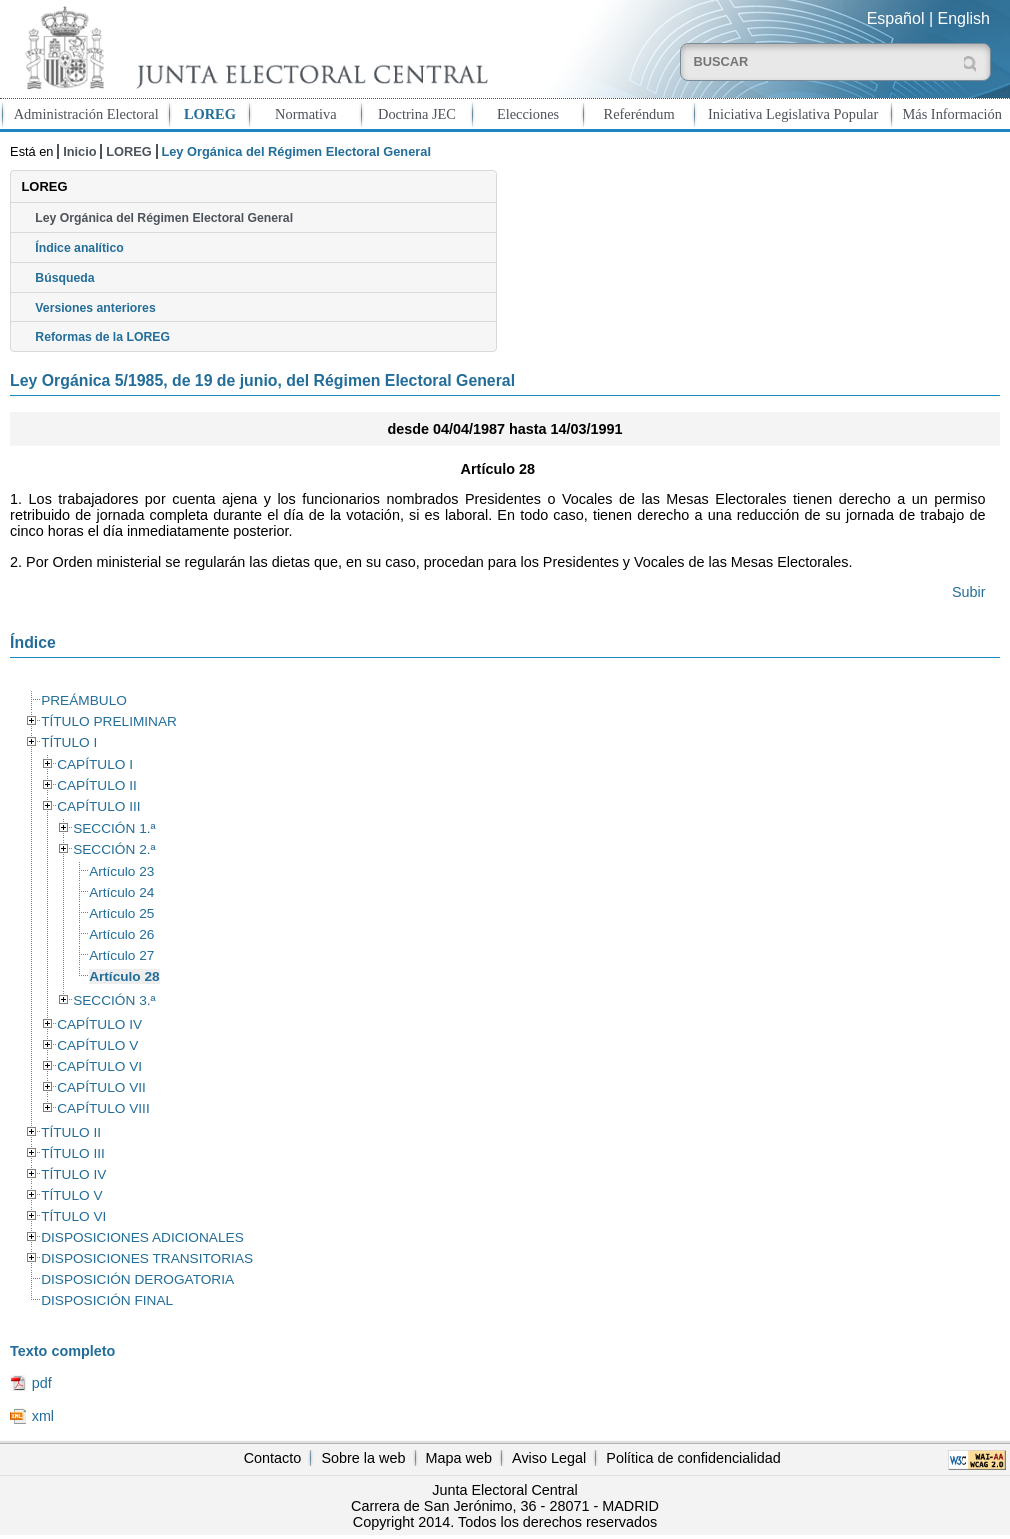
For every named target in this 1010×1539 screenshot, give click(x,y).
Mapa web (459, 1458)
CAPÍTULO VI (99, 1066)
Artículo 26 (121, 934)
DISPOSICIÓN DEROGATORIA (137, 1279)
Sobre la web (363, 1458)
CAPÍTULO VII (101, 1087)
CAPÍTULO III (98, 806)
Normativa (306, 114)
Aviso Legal (549, 1458)
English (964, 18)
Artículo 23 (121, 871)
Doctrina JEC (417, 114)
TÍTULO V (71, 1195)
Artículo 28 (124, 976)
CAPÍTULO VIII (103, 1108)
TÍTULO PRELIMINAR (109, 721)
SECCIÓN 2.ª (114, 849)
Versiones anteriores (95, 308)
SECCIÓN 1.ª (114, 828)
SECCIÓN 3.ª (114, 1000)
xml (43, 1416)
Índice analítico (79, 248)
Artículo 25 (121, 913)
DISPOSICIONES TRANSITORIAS (147, 1258)
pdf (42, 1383)
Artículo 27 (121, 955)
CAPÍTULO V (97, 1045)
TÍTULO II (71, 1132)
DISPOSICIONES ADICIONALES (142, 1237)
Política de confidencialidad (693, 1458)
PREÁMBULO (84, 700)
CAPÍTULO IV (99, 1024)
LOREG (210, 114)
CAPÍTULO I (95, 764)
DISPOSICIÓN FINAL (107, 1300)
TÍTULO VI (73, 1216)
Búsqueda (64, 278)
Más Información (952, 114)
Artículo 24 (121, 892)
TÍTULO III (73, 1153)
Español (896, 18)
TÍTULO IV (73, 1174)
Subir (969, 592)
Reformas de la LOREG (102, 337)
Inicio (79, 151)
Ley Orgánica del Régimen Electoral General (164, 218)
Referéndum (639, 114)
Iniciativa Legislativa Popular (793, 114)
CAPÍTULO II (97, 785)
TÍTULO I (69, 742)
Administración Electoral (86, 114)
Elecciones (528, 114)
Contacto (273, 1458)
